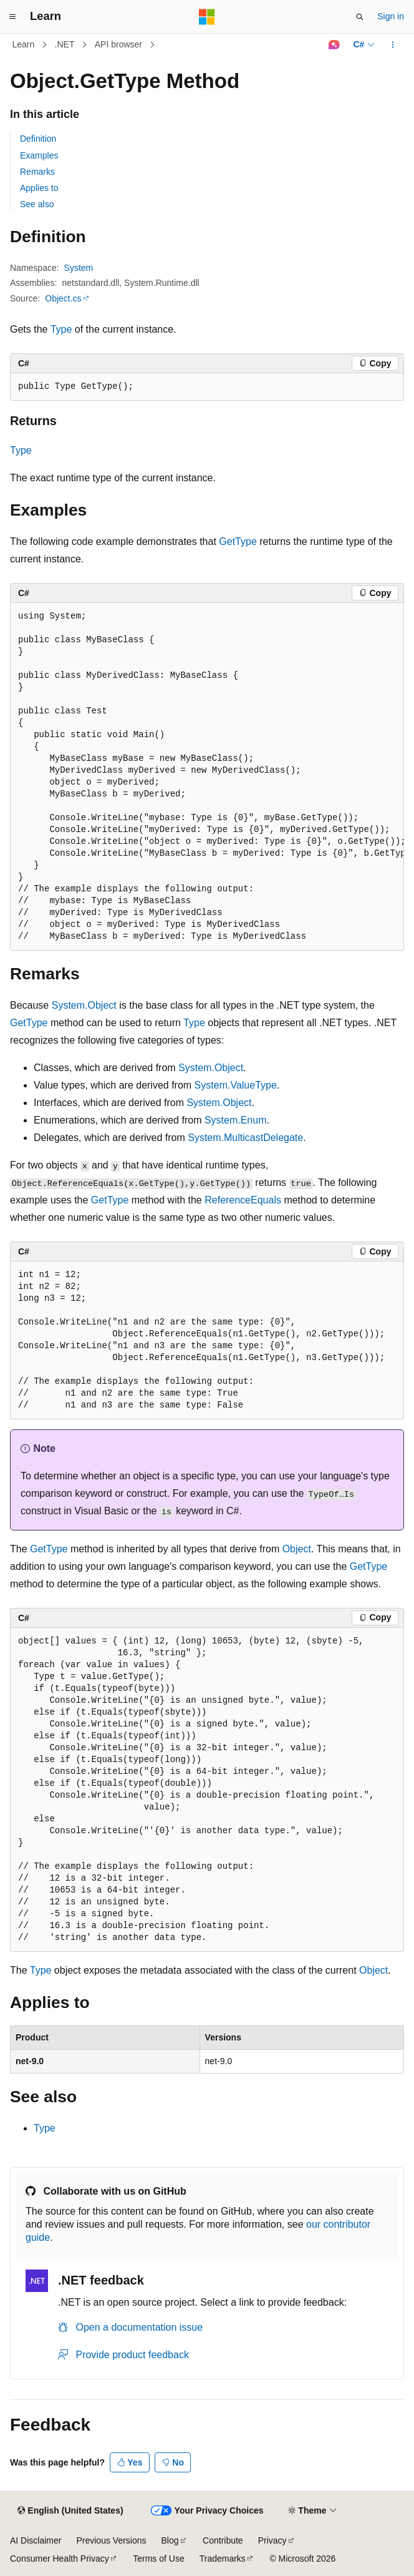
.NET (65, 44)
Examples (39, 155)
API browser (118, 44)
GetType (237, 541)
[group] (207, 777)
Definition (38, 139)
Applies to (39, 188)
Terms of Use (158, 2559)
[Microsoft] (207, 17)
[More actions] (393, 45)
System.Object (84, 1005)
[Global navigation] (12, 17)
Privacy (272, 2540)
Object (296, 1549)
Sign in (390, 16)
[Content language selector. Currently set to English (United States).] (70, 2511)
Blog (170, 2540)
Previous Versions (111, 2540)
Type (61, 329)
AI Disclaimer (35, 2540)
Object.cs (63, 298)
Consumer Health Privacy (59, 2559)
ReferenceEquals (243, 1200)
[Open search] (359, 17)
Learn (23, 44)
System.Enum (236, 1120)
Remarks (37, 172)
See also (37, 204)
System (79, 268)
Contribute (223, 2540)
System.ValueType (236, 1085)
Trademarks (223, 2559)
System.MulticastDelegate (245, 1137)
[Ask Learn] (334, 45)
